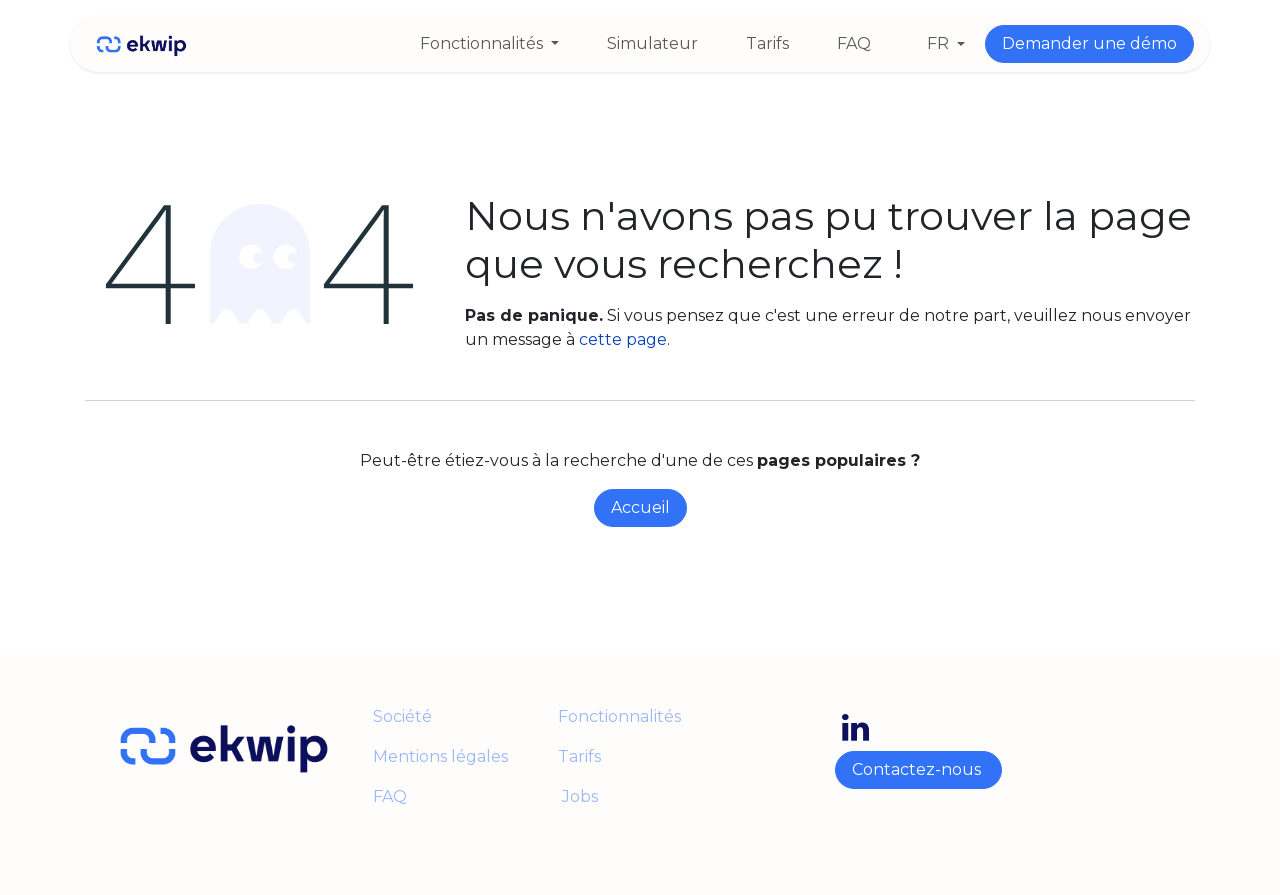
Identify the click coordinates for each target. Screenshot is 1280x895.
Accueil (640, 507)
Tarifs (579, 756)
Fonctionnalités (619, 716)
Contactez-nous (918, 769)
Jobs (578, 796)
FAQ (390, 796)
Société (402, 716)
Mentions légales (442, 756)
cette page (623, 339)
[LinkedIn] (855, 728)
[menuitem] (489, 44)
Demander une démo (1089, 43)
